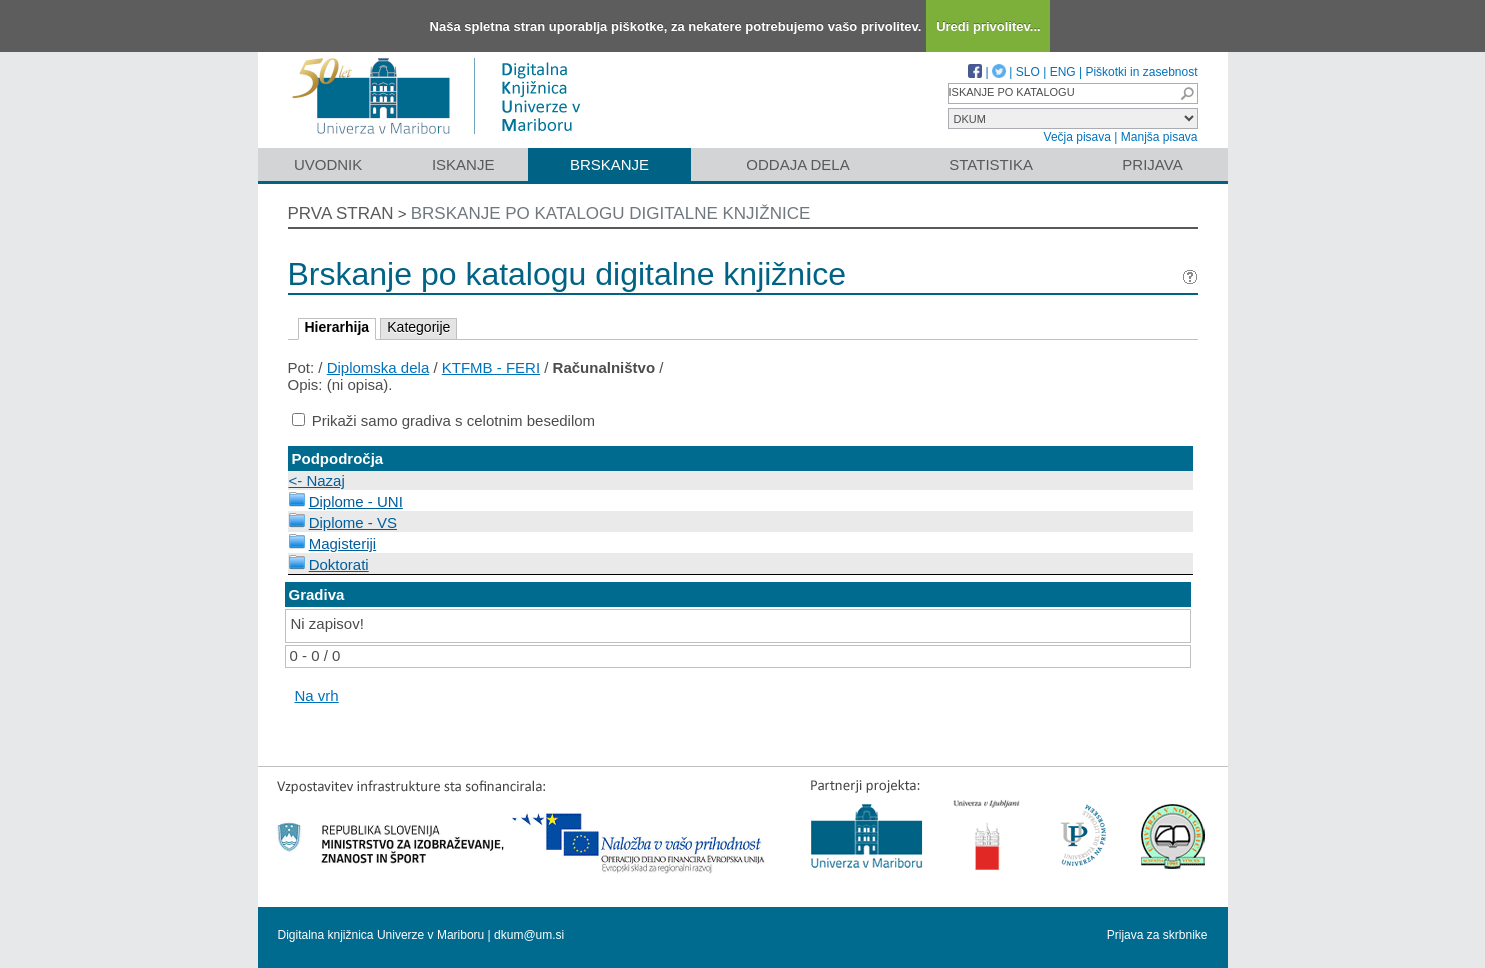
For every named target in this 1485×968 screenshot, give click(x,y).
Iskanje (463, 164)
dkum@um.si (529, 935)
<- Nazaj (317, 480)
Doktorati (339, 564)
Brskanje (609, 164)
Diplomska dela (378, 367)
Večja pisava (1077, 137)
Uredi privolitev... (988, 26)
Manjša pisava (1159, 137)
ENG (1063, 72)
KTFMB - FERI (491, 367)
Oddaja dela (797, 164)
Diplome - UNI (356, 501)
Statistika (991, 164)
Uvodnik (328, 164)
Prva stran (341, 213)
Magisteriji (343, 543)
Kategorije (418, 327)
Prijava (1152, 164)
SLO (1028, 72)
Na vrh (317, 695)
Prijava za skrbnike (1157, 935)
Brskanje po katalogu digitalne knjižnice (611, 213)
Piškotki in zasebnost (1141, 72)
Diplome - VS (353, 522)
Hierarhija (337, 327)
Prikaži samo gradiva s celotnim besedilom (453, 420)
